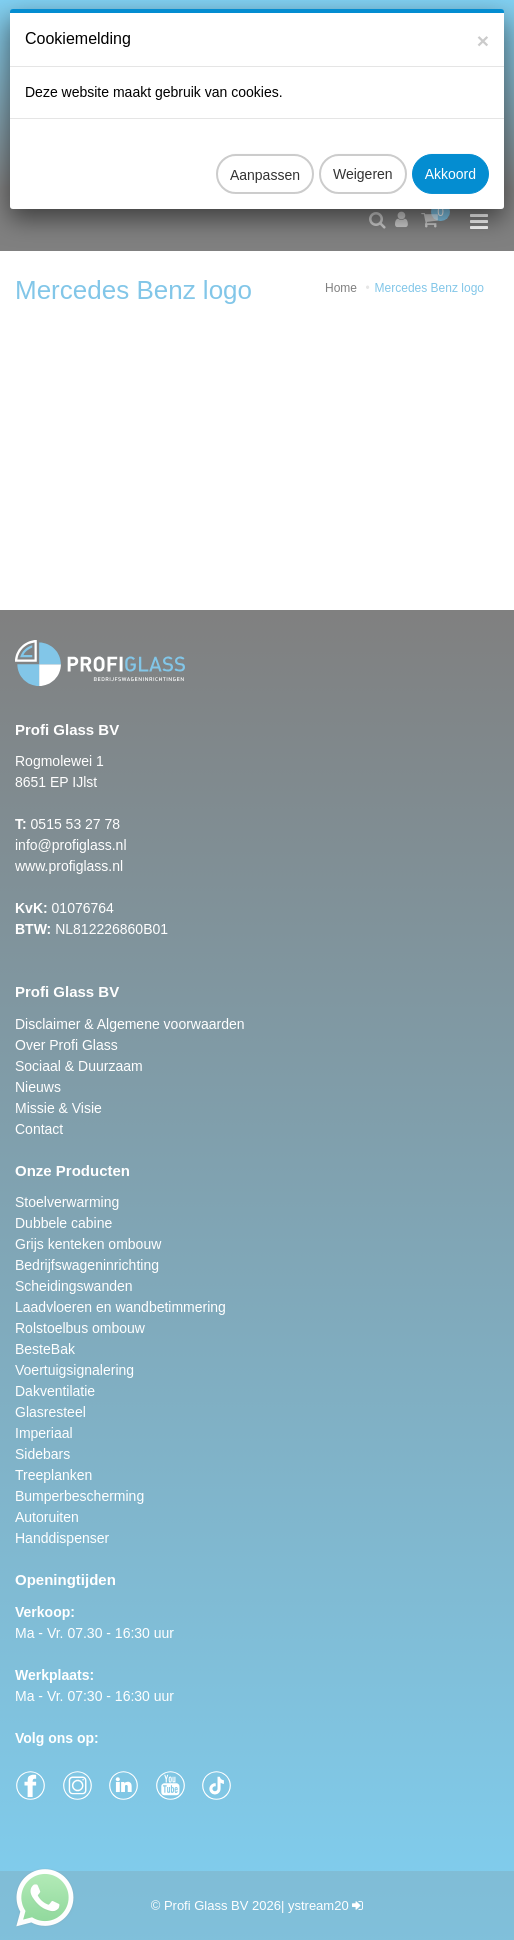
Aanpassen (265, 154)
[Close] (483, 19)
